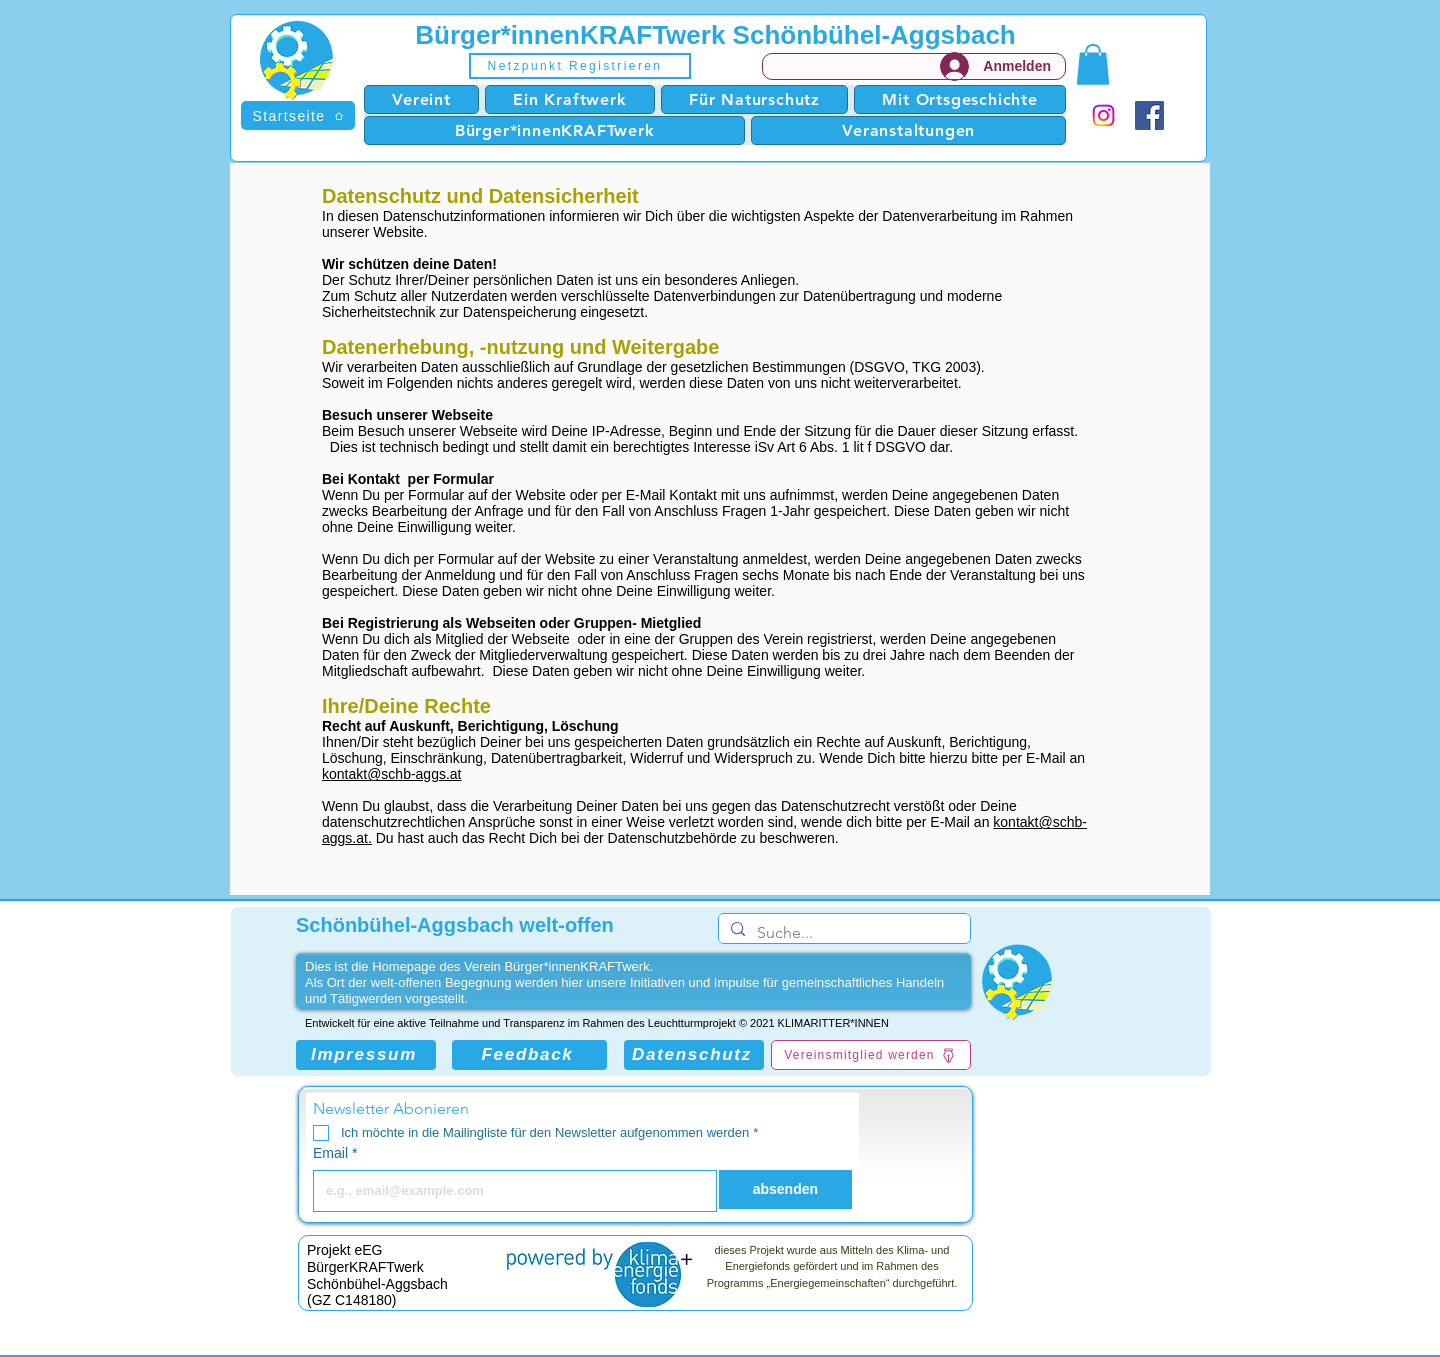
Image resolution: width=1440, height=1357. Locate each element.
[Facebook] (1149, 115)
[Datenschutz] (694, 1055)
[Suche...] (842, 933)
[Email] (509, 1191)
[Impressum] (366, 1055)
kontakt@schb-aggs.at (392, 774)
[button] (580, 66)
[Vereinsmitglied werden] (871, 1055)
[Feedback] (529, 1055)
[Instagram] (1103, 115)
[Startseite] (298, 115)
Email (335, 1153)
